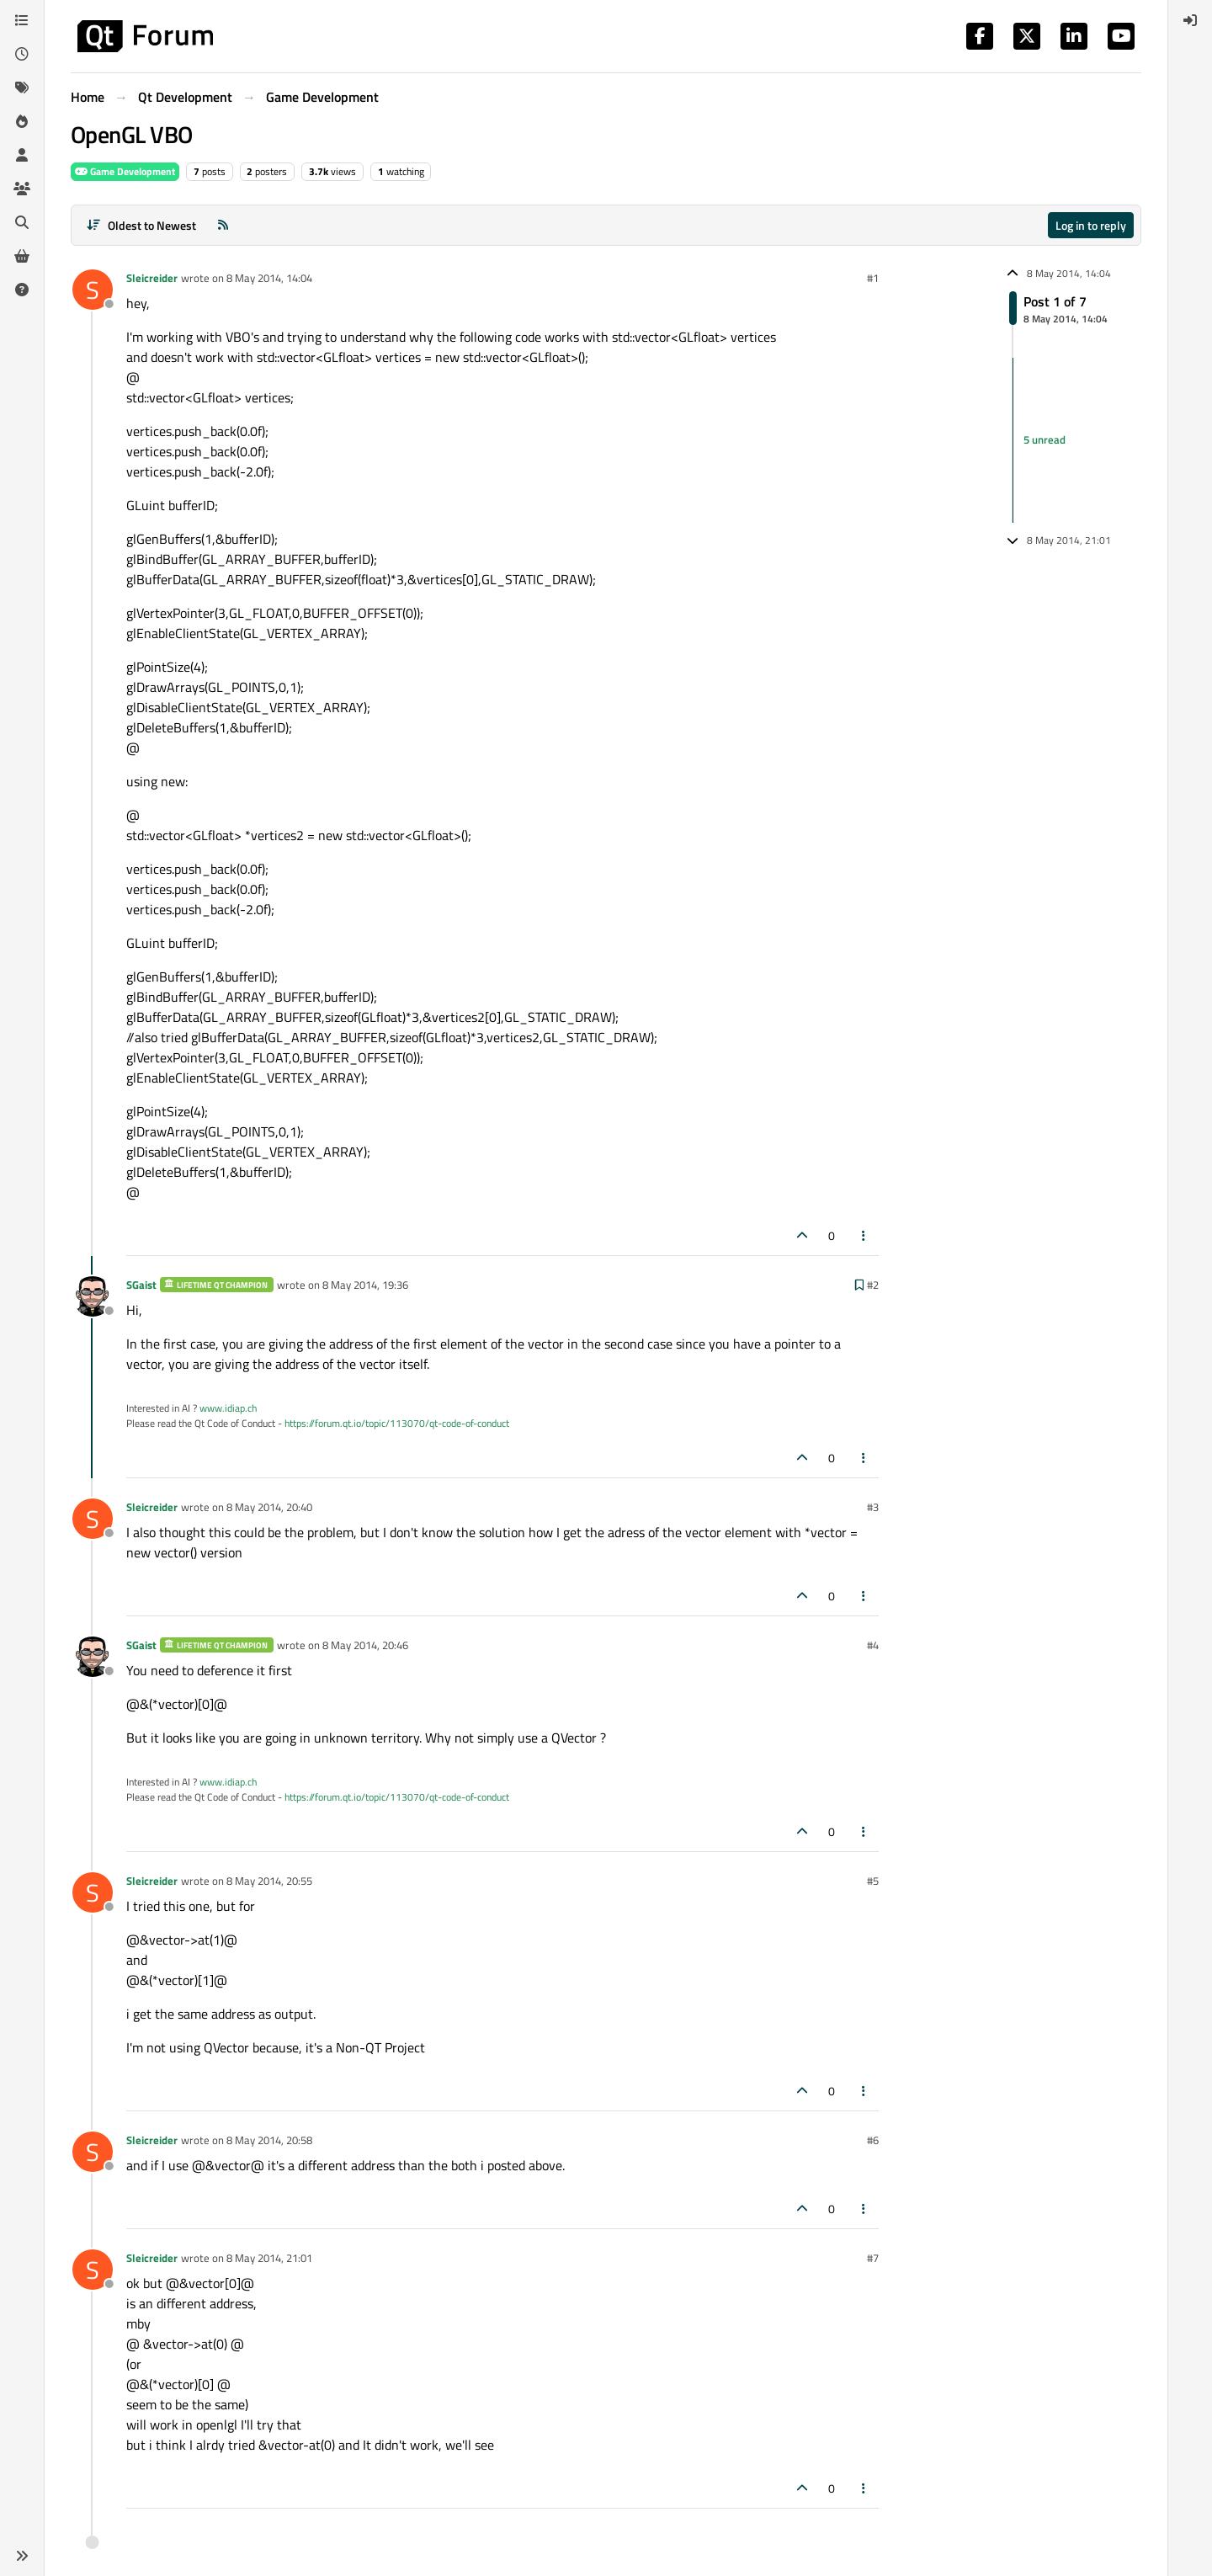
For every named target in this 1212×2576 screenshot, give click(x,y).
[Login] (1190, 20)
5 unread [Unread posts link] (1044, 439)
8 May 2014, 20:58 (269, 2140)
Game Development (125, 171)
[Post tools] (864, 1235)
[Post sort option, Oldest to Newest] (141, 225)
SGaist (141, 1284)
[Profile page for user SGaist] (92, 1296)
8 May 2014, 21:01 (269, 2257)
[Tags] (22, 87)
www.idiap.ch (228, 1408)
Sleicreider (152, 277)
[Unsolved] (22, 289)
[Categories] (22, 20)
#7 (873, 2257)
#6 (873, 2140)
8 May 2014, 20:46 (365, 1645)
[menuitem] (1190, 20)
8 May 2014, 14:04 (269, 277)
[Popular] (22, 121)
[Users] (22, 154)
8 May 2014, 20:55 (269, 1880)
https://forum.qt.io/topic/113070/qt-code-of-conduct (396, 1423)
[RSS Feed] (223, 225)
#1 (873, 277)
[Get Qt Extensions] (22, 255)
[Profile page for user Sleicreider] (92, 289)
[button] (22, 2555)
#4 (873, 1645)
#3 (873, 1506)
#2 (873, 1284)
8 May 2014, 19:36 (365, 1284)
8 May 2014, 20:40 (269, 1506)
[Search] (22, 222)
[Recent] (22, 53)
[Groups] (22, 188)
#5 (873, 1880)
